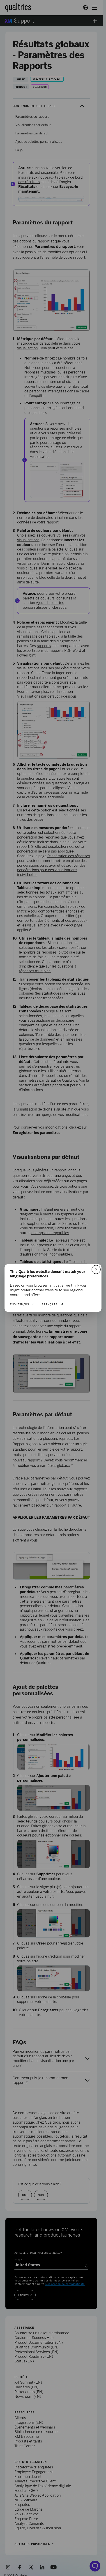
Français (50, 1304)
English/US (19, 1304)
